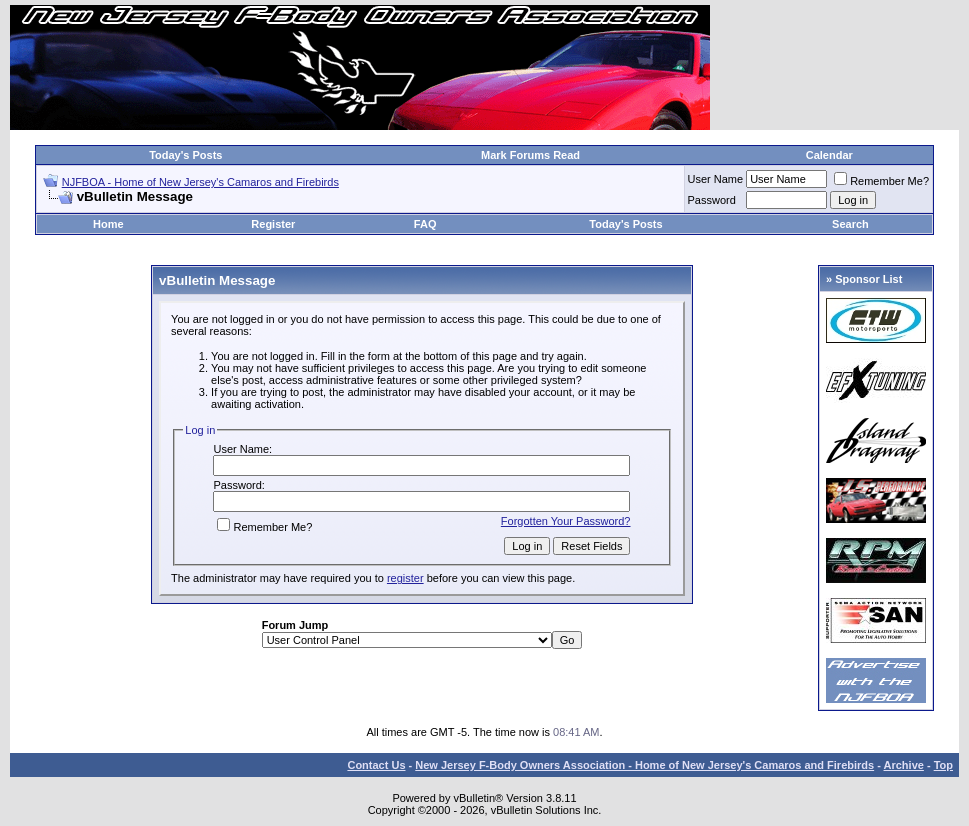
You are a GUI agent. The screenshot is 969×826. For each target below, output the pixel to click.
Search (850, 224)
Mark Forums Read (530, 155)
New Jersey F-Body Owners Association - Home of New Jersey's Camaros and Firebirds (644, 765)
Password (712, 200)
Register (273, 224)
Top (943, 765)
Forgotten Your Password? (566, 521)
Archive (904, 765)
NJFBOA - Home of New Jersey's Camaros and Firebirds (200, 182)
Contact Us (376, 765)
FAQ (425, 224)
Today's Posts (185, 155)
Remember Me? (881, 181)
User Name (716, 179)
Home (108, 224)
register (405, 578)
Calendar (829, 155)
